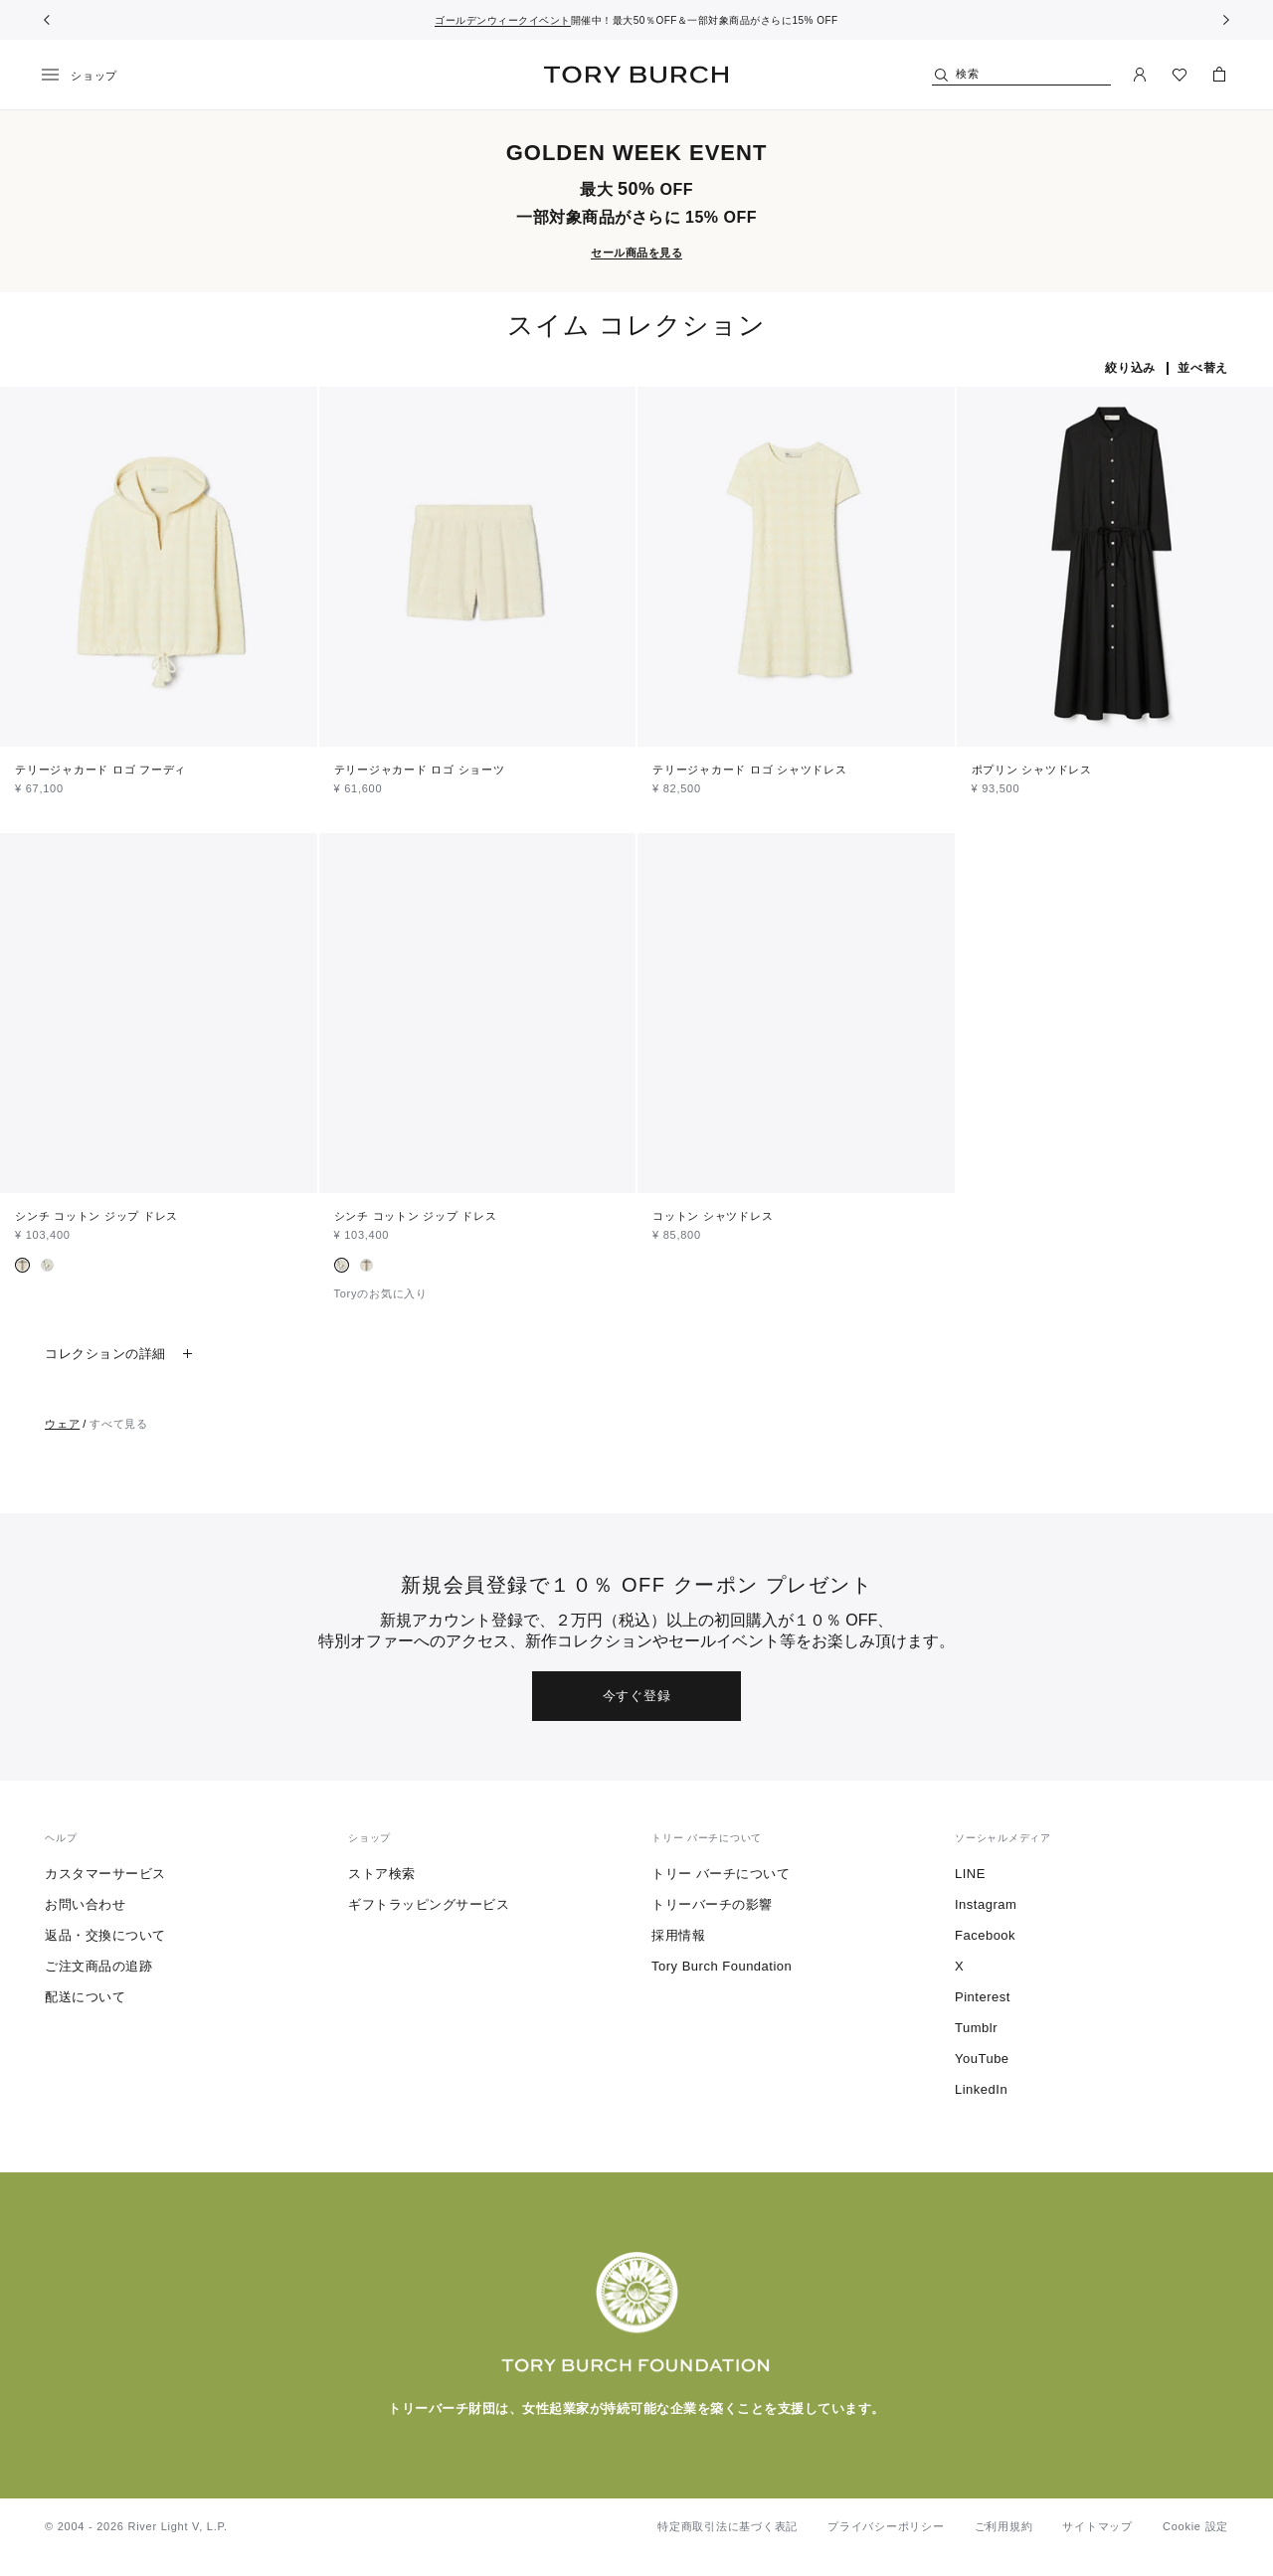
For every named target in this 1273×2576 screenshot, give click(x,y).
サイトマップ (1097, 2526)
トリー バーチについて (720, 1873)
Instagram (985, 1904)
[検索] (1021, 75)
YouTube (982, 2058)
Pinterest (982, 1996)
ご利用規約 (1004, 2526)
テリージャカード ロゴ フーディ (100, 769)
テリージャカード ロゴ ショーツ (419, 769)
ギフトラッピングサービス (428, 1904)
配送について (85, 1996)
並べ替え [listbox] (1203, 368)
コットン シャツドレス (712, 1216)
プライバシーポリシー (886, 2526)
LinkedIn (981, 2089)
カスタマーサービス (105, 1873)
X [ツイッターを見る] (959, 1966)
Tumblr (976, 2027)
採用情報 (678, 1935)
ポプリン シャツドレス (1032, 769)
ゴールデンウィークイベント (503, 20)
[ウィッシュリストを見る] (1179, 74)
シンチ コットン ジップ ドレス (96, 1216)
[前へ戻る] (47, 20)
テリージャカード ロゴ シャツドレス (749, 769)
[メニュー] (86, 76)
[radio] (22, 1265)
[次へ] (1226, 20)
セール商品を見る (636, 252)
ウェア (62, 1424)
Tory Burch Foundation (721, 1966)
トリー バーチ (636, 75)
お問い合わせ (85, 1904)
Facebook (985, 1935)
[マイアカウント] (1140, 74)
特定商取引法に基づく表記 (727, 2526)
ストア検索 (382, 1873)
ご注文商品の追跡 (98, 1966)
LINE (970, 1873)
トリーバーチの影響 (712, 1904)
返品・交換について (105, 1935)
